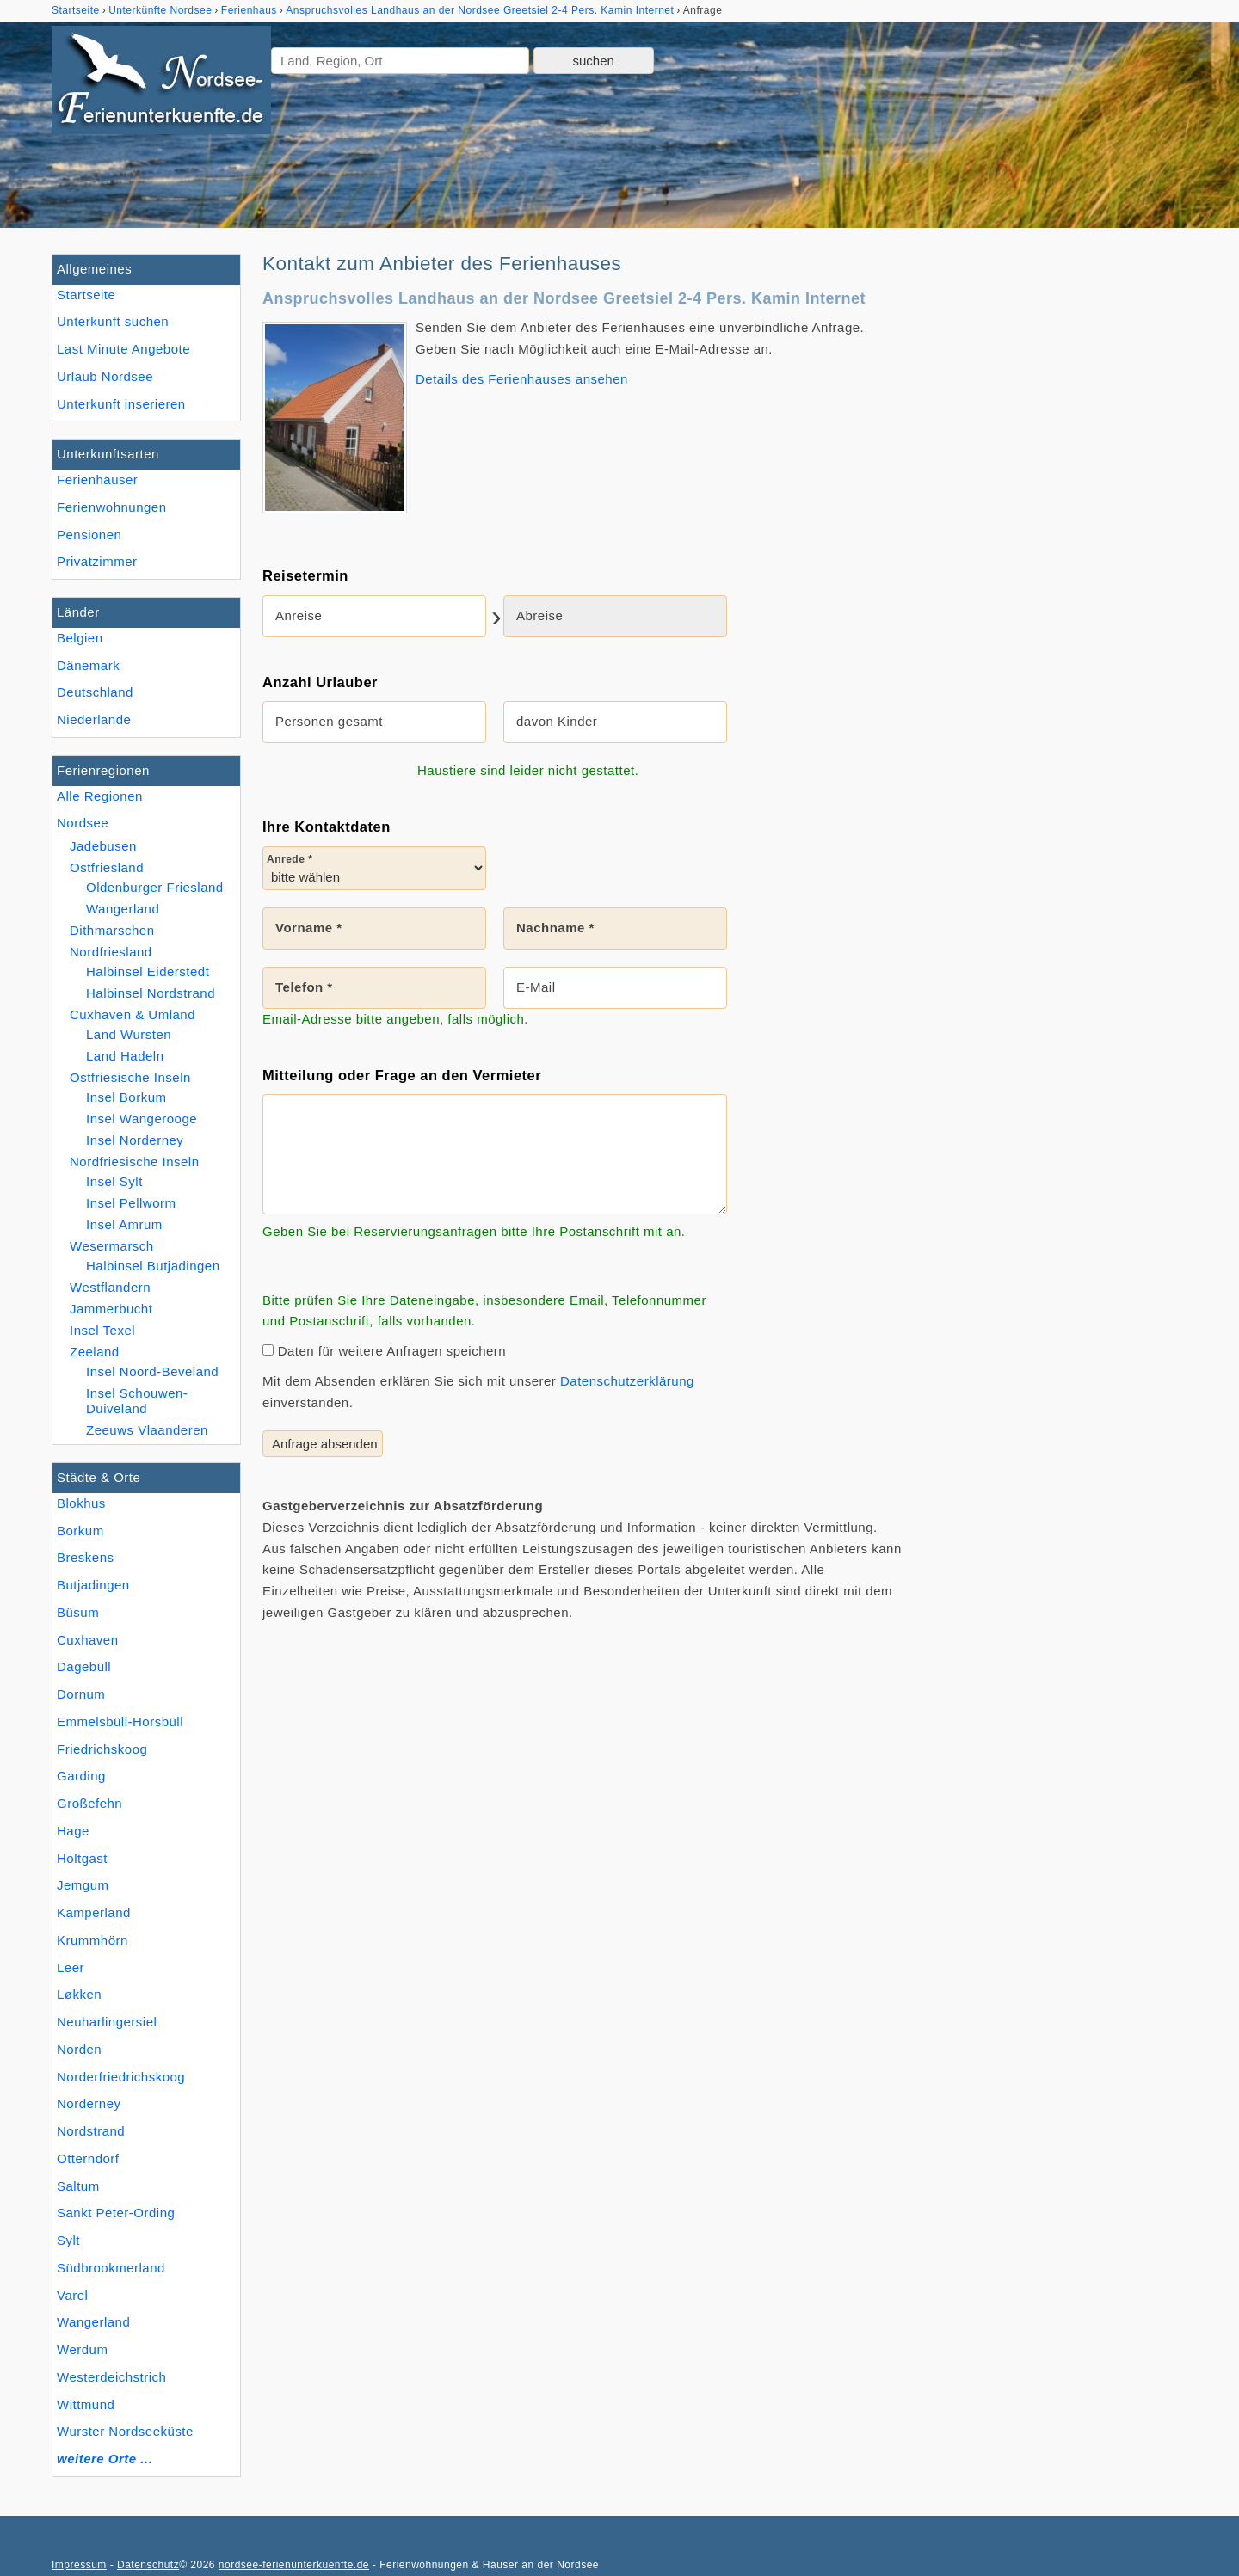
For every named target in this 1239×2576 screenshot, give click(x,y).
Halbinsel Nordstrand (150, 993)
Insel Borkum (126, 1097)
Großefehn (89, 1803)
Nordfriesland (111, 951)
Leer (70, 1967)
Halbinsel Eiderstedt (147, 971)
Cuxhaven (88, 1639)
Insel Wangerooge (141, 1118)
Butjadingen (93, 1584)
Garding (81, 1775)
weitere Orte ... (104, 2458)
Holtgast (82, 1858)
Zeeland (95, 1351)
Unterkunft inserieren (121, 404)
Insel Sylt (114, 1181)
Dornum (81, 1694)
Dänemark (88, 665)
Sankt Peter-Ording (116, 2212)
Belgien (80, 637)
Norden (79, 2049)
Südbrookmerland (111, 2267)
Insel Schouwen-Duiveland (137, 1401)
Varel (72, 2295)
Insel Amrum (124, 1224)
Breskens (85, 1557)
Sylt (68, 2240)
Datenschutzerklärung (627, 1381)
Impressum (79, 2565)
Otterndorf (88, 2158)
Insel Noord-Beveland (152, 1371)
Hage (73, 1830)
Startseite (86, 294)
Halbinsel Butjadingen (153, 1265)
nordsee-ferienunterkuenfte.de (294, 2565)
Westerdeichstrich (111, 2377)
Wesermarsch (112, 1246)
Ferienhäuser (97, 479)
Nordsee (82, 822)
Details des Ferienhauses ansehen (522, 379)
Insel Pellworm (131, 1203)
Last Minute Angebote (123, 348)
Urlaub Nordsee (105, 376)
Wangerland (93, 2322)
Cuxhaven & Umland (132, 1014)
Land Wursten (128, 1034)
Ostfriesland (107, 867)
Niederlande (94, 719)
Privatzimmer (97, 561)
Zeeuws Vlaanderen (147, 1430)
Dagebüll (84, 1666)
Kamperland (94, 1912)
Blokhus (81, 1503)
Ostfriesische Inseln (130, 1077)
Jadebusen (103, 846)
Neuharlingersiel (107, 2021)
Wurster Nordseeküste (125, 2431)
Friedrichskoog (102, 1749)
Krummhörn (92, 1940)
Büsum (78, 1612)
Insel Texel (102, 1330)
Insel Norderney (134, 1140)
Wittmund (85, 2404)
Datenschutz (148, 2565)
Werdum (82, 2349)
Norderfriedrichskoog (121, 2076)
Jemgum (83, 1885)
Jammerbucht (111, 1308)
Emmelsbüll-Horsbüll (120, 1721)
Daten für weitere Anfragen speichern (384, 1350)
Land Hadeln (125, 1055)
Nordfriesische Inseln (135, 1161)
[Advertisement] (1057, 512)
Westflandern (110, 1287)
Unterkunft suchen (113, 321)
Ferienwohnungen (112, 507)
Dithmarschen (112, 930)
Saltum (78, 2186)
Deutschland (95, 692)
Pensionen (89, 534)
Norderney (89, 2103)
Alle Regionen (100, 796)
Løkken (79, 1994)
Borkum (80, 1530)
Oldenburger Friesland (155, 887)
